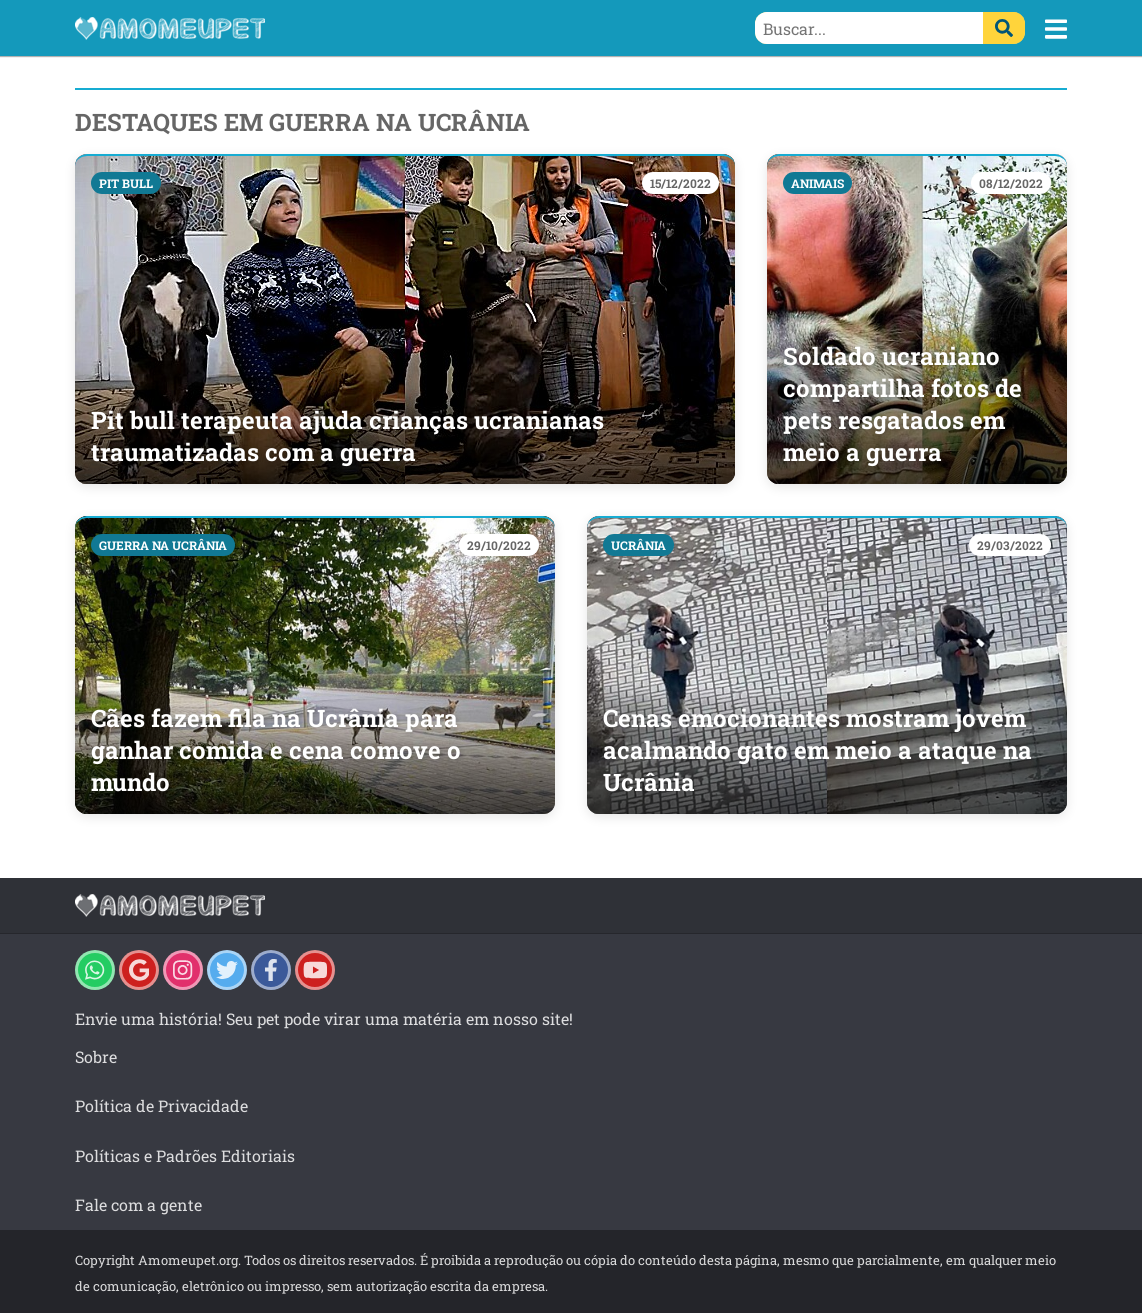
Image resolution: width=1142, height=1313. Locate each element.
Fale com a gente (138, 1204)
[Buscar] (1004, 28)
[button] (1056, 29)
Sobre (96, 1056)
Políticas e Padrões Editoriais (185, 1155)
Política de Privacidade (161, 1105)
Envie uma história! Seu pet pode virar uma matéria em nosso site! (324, 1018)
